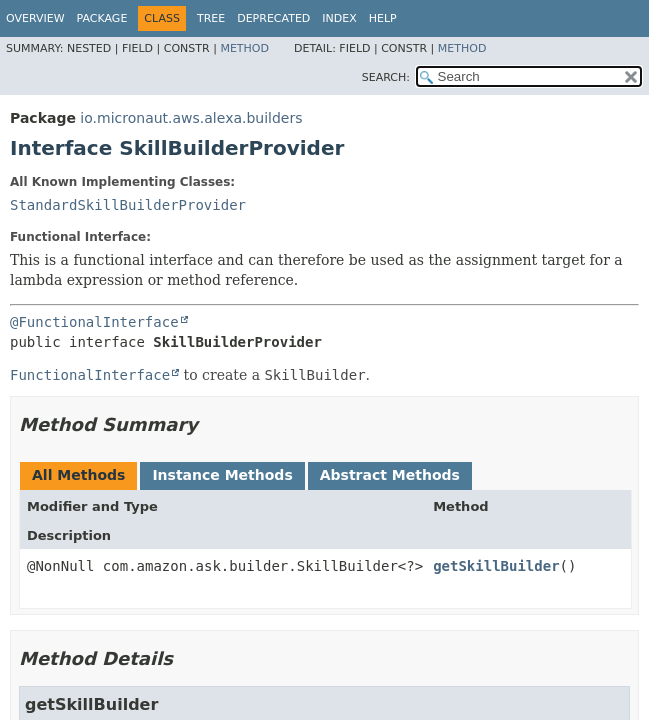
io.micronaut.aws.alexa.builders (191, 118)
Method (244, 48)
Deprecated (273, 18)
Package (102, 18)
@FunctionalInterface (94, 322)
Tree (211, 18)
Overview (35, 18)
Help (383, 18)
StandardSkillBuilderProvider (128, 205)
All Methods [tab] (78, 475)
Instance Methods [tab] (222, 475)
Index (339, 18)
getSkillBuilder (496, 566)
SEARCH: (386, 77)
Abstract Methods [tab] (390, 475)
